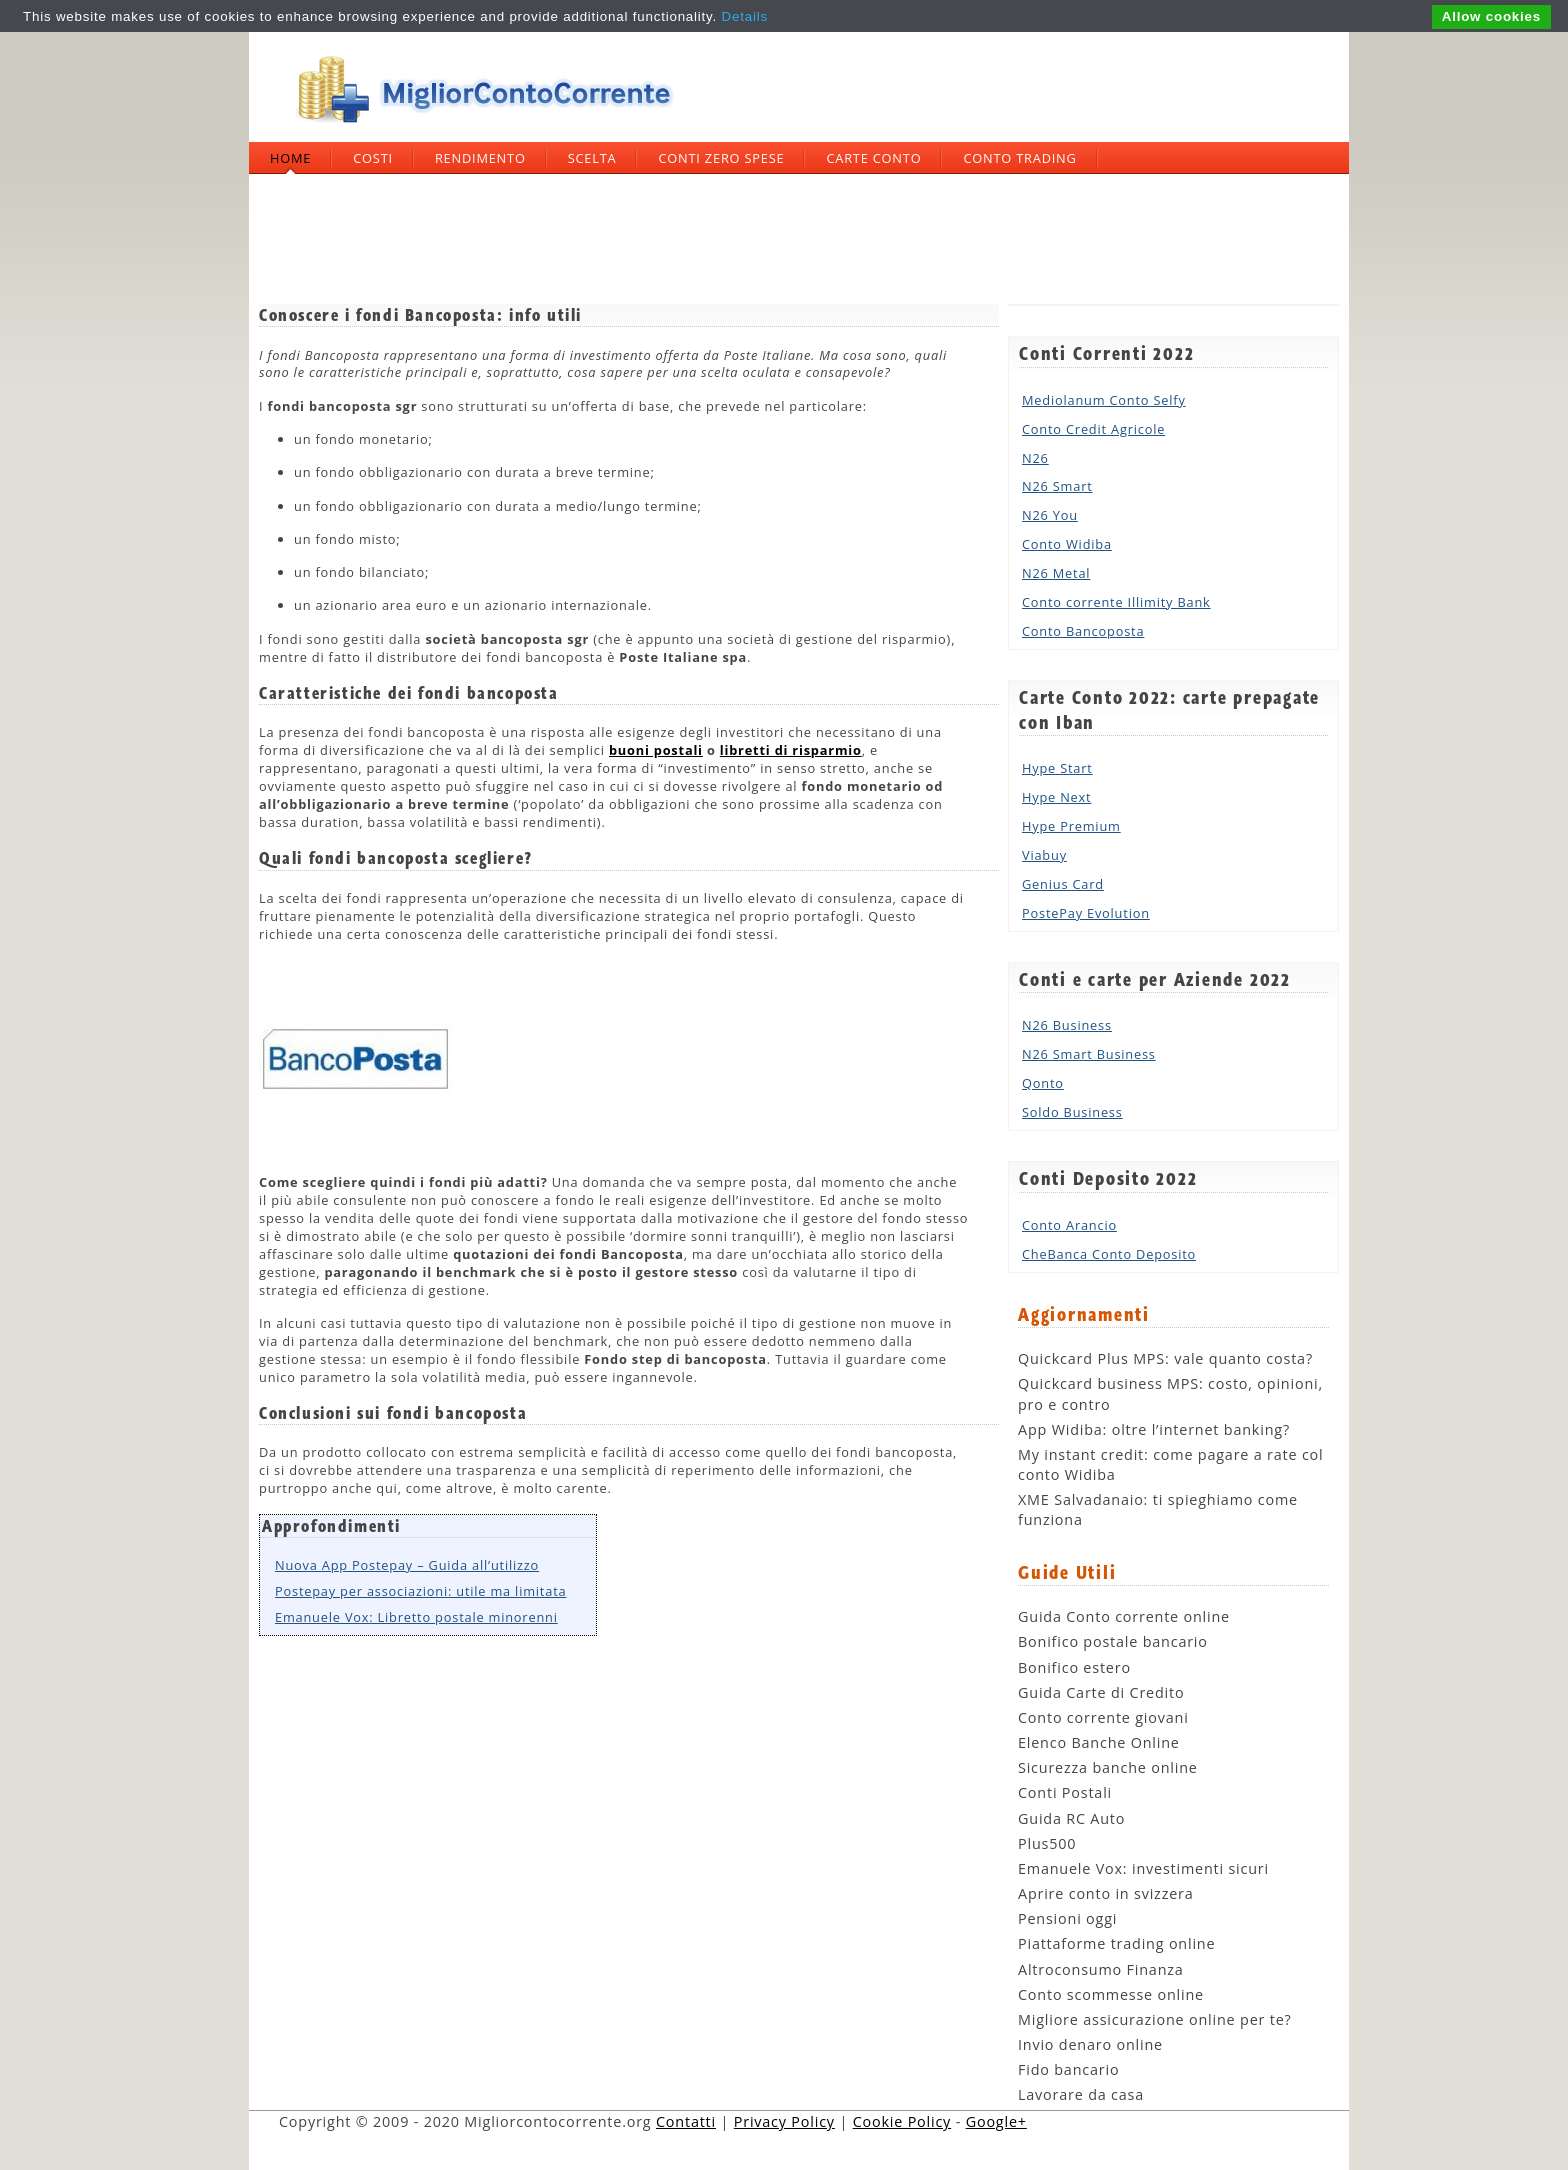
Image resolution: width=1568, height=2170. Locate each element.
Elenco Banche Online (1099, 1742)
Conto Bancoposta (1083, 631)
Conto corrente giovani (1103, 1717)
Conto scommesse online (1111, 1994)
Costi (373, 158)
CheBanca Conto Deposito (1109, 1254)
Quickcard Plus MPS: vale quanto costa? (1165, 1358)
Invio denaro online (1090, 2044)
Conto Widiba (1067, 544)
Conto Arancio (1069, 1225)
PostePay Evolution (1086, 913)
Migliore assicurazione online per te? (1155, 2019)
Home (290, 158)
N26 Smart (1057, 486)
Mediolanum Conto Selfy (1104, 400)
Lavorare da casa (1081, 2094)
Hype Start (1057, 768)
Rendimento (480, 158)
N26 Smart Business (1089, 1054)
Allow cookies (1491, 16)
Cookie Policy (902, 2121)
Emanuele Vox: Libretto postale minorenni (416, 1617)
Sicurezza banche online (1108, 1767)
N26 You (1050, 515)
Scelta (592, 158)
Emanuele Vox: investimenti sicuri (1143, 1868)
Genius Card (1063, 884)
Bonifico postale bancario (1113, 1641)
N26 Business (1067, 1025)
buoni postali (656, 750)
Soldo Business (1072, 1112)
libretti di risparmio (791, 750)
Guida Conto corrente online (1124, 1616)
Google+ (996, 2121)
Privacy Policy (784, 2121)
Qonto (1043, 1083)
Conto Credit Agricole (1093, 429)
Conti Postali (1065, 1792)
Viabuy (1044, 855)
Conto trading (1019, 158)
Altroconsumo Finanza (1101, 1969)
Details (745, 16)
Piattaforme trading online (1116, 1943)
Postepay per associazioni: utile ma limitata (420, 1591)
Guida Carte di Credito (1101, 1692)
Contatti (686, 2121)
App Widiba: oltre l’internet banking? (1154, 1429)
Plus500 (1047, 1843)
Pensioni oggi (1067, 1918)
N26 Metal (1056, 573)
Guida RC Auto (1071, 1818)
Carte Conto (873, 158)
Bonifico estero (1074, 1667)
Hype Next (1056, 797)
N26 (1035, 458)
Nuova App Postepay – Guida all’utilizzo (407, 1565)
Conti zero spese (721, 158)
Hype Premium (1071, 826)
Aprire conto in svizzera (1106, 1893)
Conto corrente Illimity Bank (1116, 602)
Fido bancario (1068, 2069)
